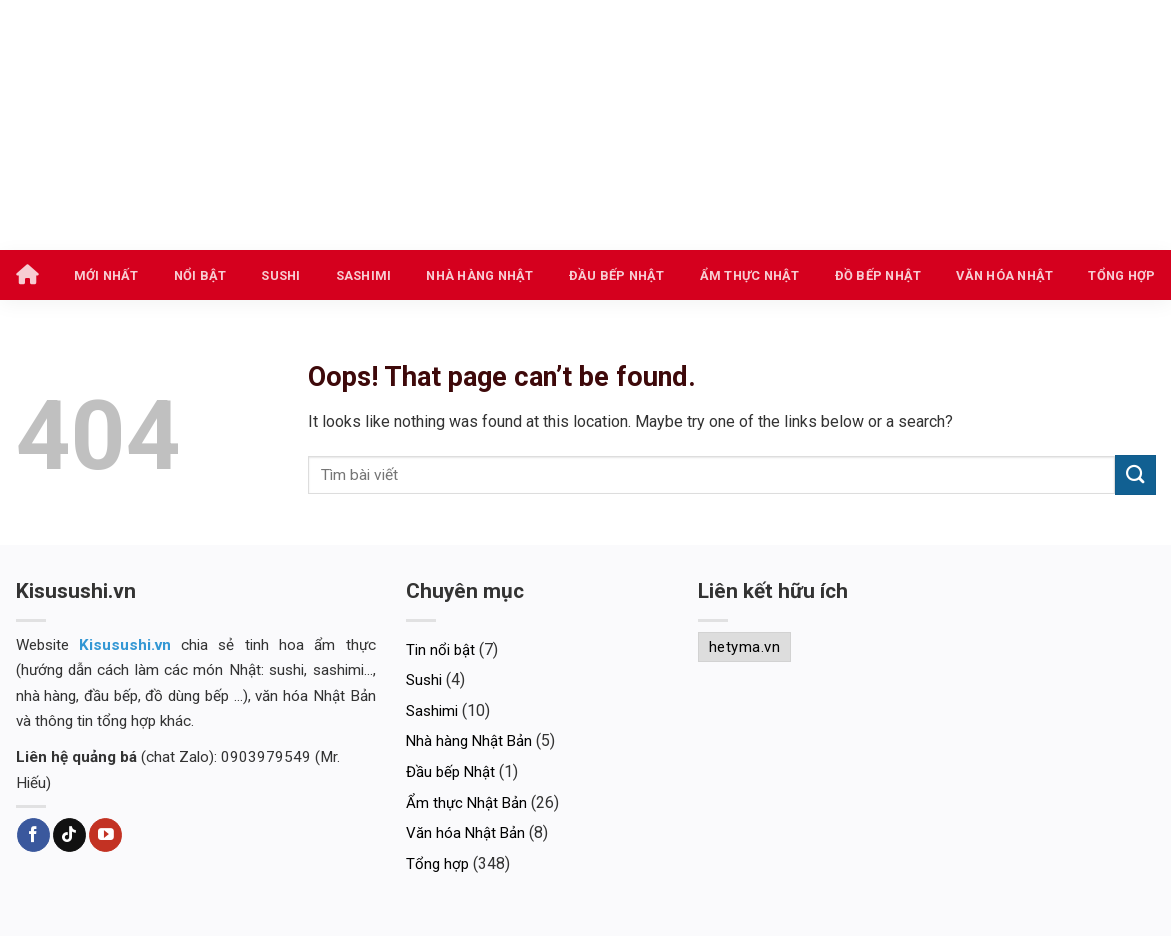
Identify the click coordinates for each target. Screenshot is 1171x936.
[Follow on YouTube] (105, 835)
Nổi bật (200, 275)
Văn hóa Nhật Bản (465, 833)
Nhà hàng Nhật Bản (469, 741)
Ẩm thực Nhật (750, 275)
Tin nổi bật (440, 650)
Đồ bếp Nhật (878, 275)
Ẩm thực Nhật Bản (466, 803)
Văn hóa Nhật (1004, 275)
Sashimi (364, 275)
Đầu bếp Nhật (617, 275)
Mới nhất (106, 275)
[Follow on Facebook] (33, 835)
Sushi (280, 275)
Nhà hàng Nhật (479, 275)
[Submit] (1135, 474)
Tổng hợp (1121, 275)
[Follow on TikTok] (69, 835)
